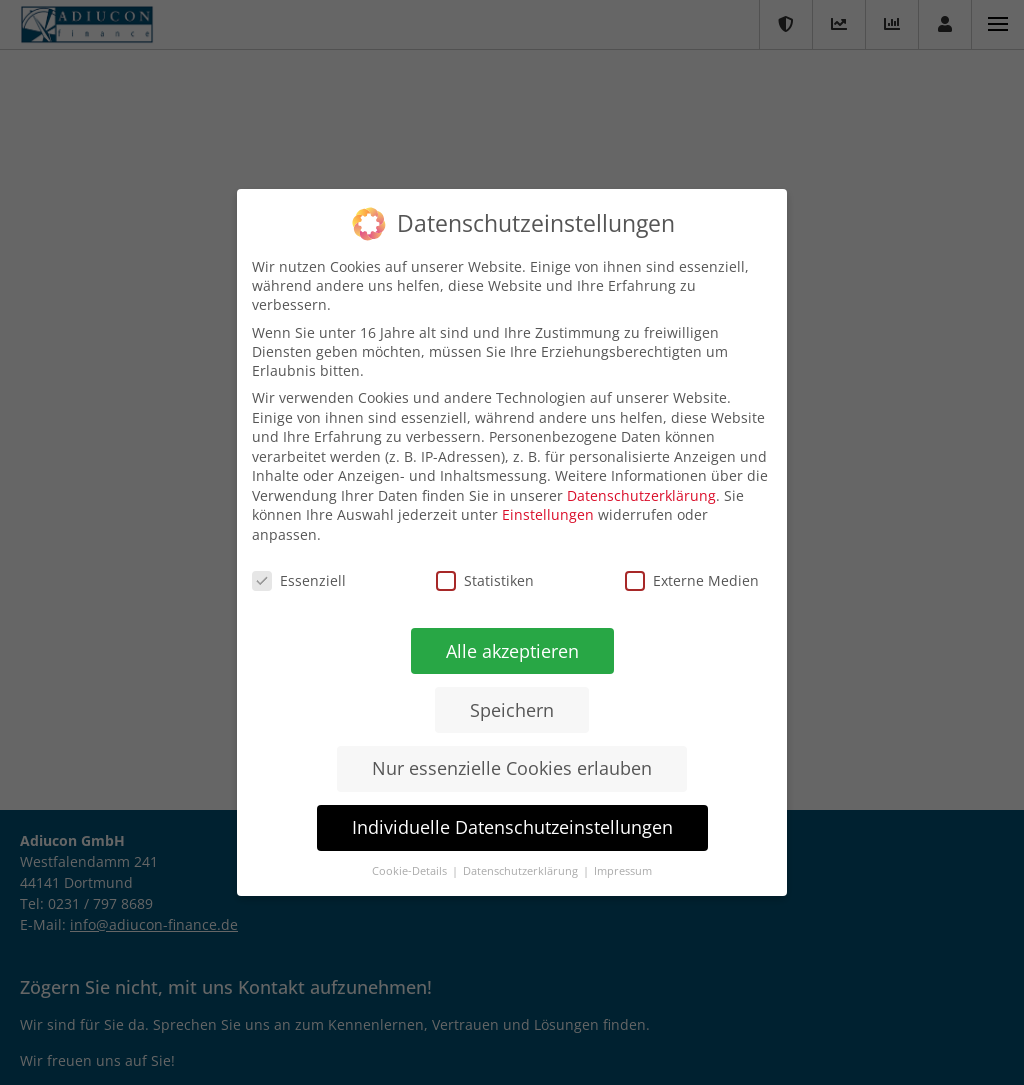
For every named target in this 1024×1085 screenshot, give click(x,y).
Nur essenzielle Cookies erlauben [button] (511, 768)
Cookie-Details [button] (410, 871)
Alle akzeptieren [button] (511, 650)
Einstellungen (548, 514)
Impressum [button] (622, 872)
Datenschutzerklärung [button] (521, 871)
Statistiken (485, 580)
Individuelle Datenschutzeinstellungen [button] (510, 827)
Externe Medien (692, 581)
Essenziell (299, 579)
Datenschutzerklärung (641, 496)
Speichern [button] (511, 709)
